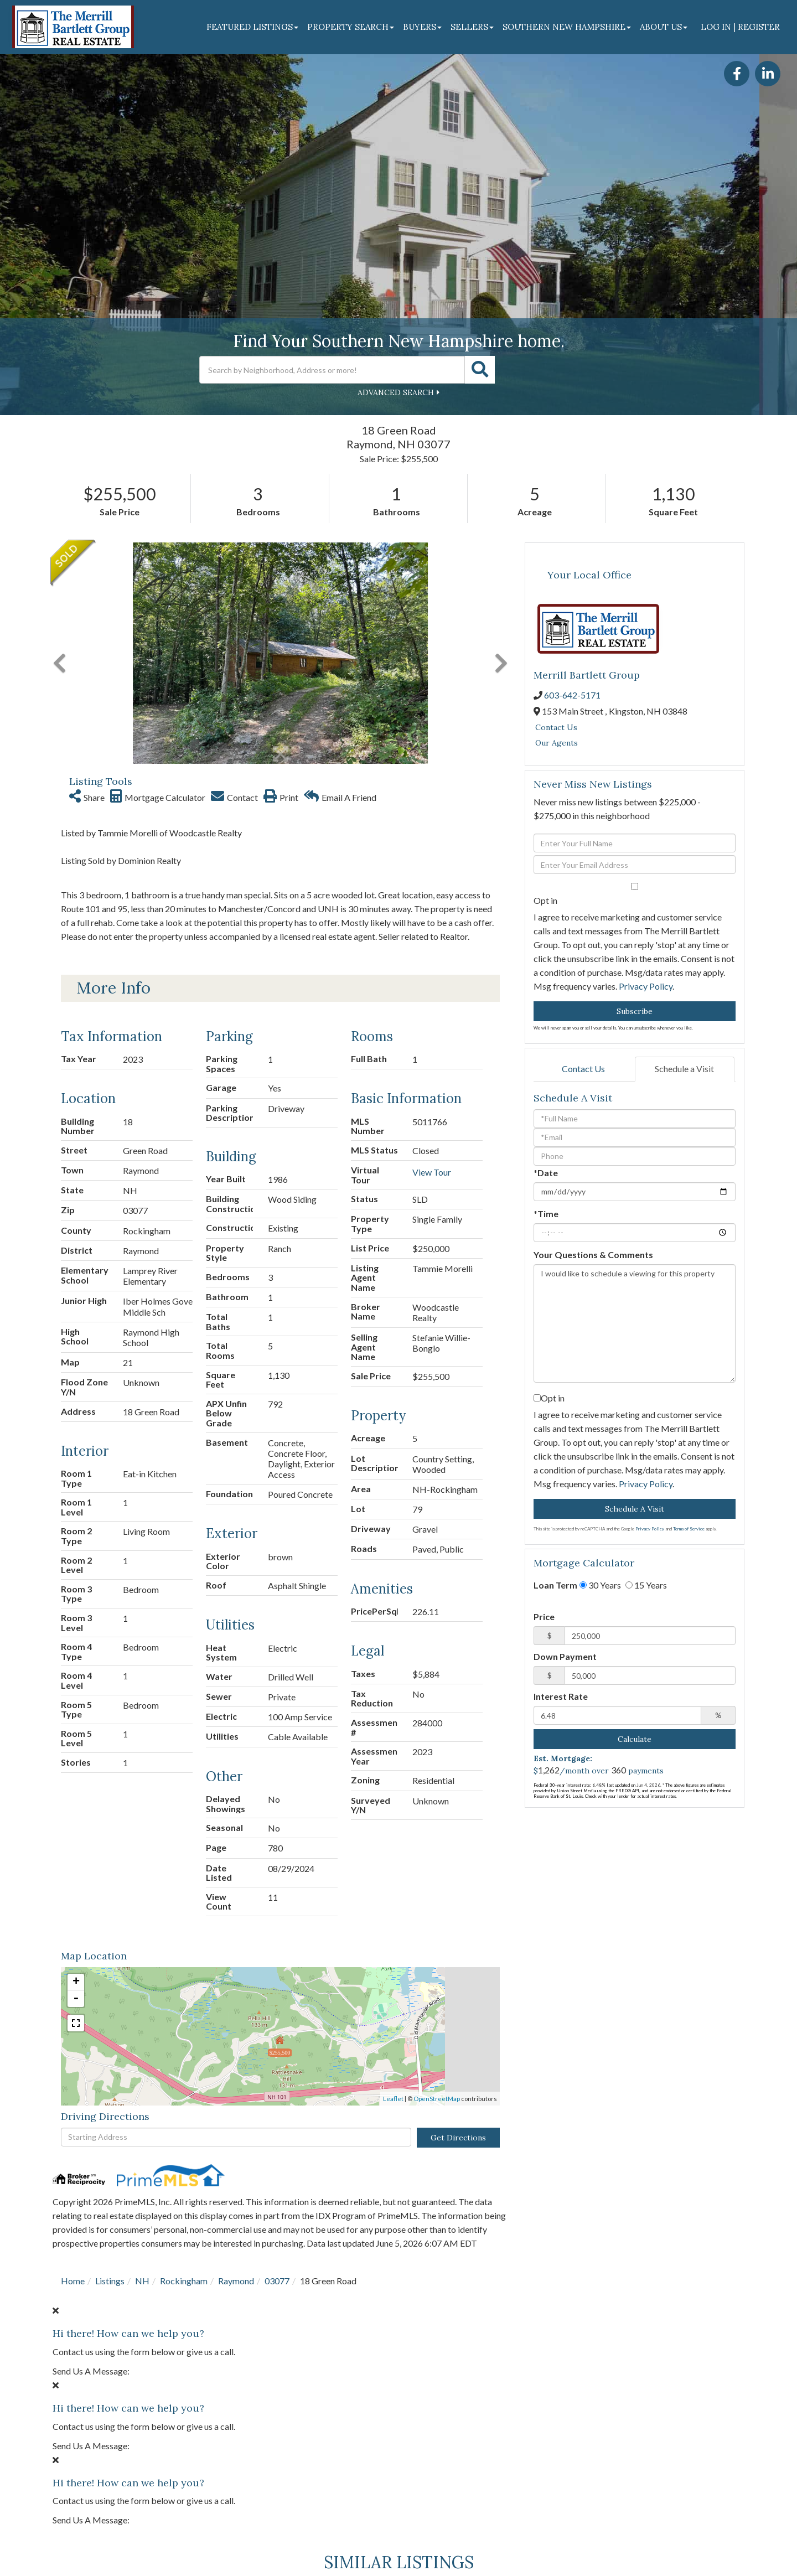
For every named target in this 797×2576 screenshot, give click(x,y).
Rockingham (184, 2280)
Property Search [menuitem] (350, 27)
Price (544, 1616)
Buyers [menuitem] (422, 27)
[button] (480, 370)
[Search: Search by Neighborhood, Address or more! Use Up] (332, 370)
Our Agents (556, 743)
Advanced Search (396, 392)
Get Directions (458, 2138)
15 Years (646, 1585)
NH (142, 2280)
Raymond (236, 2280)
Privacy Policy (645, 986)
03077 (277, 2280)
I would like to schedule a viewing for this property (635, 1323)
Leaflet (393, 2098)
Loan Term (555, 1585)
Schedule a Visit (684, 1068)
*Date (546, 1172)
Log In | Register (740, 27)
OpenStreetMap (436, 2098)
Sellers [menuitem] (472, 27)
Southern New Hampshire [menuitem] (567, 27)
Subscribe (635, 1011)
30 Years (600, 1585)
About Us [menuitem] (663, 27)
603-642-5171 (572, 695)
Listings (110, 2280)
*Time (546, 1213)
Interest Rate (561, 1696)
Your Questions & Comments (593, 1254)
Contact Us (556, 727)
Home (73, 2280)
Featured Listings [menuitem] (252, 27)
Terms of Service (689, 1529)
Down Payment (565, 1656)
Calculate (634, 1739)
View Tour (431, 1172)
